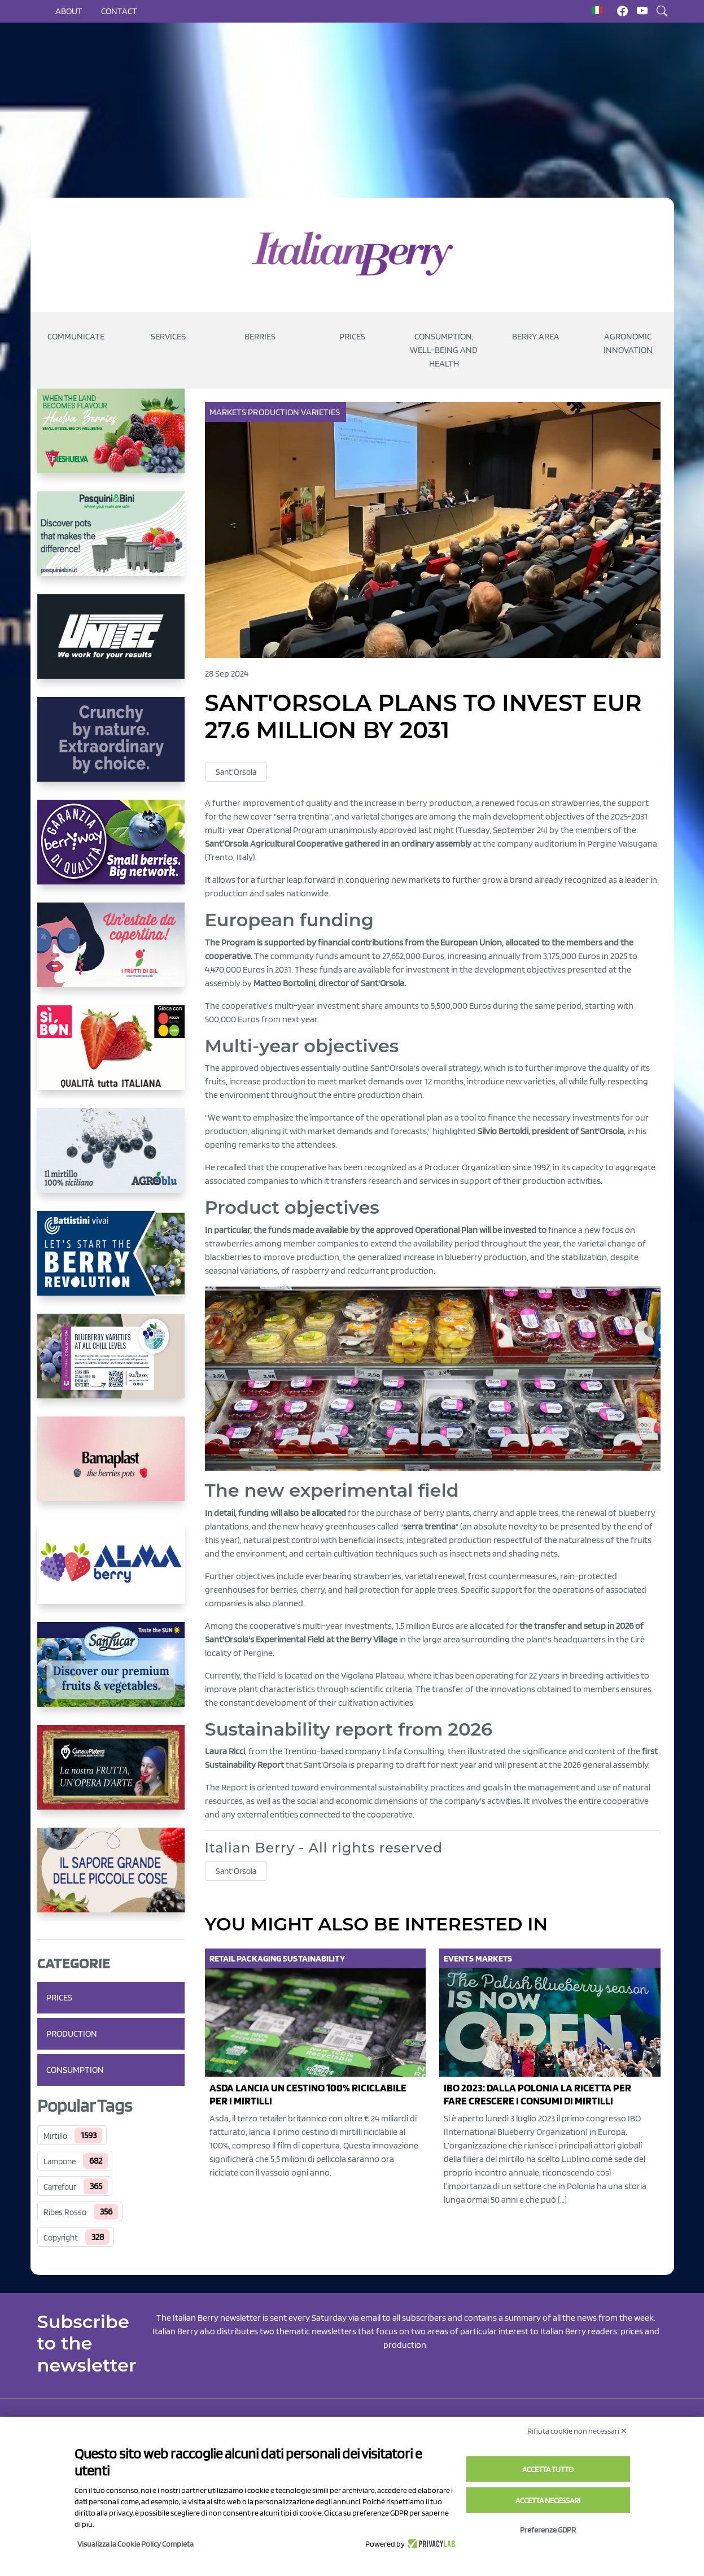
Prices (352, 336)
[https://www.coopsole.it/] (111, 1056)
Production (71, 2033)
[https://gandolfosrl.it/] (111, 1570)
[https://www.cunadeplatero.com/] (111, 1776)
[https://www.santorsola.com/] (111, 1879)
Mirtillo (55, 2136)
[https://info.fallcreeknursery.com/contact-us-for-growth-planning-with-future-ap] (111, 1365)
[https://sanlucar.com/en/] (111, 1673)
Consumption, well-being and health (444, 350)
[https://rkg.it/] (111, 748)
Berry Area (535, 336)
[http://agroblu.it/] (111, 1159)
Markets (228, 412)
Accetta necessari (547, 2500)
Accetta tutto (548, 2469)
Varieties (321, 412)
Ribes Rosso (64, 2212)
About (68, 11)
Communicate (75, 336)
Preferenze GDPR (548, 2529)
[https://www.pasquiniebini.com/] (111, 542)
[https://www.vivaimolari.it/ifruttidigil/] (111, 954)
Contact (119, 11)
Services (168, 336)
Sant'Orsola (236, 772)
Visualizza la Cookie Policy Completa (135, 2543)
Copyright (60, 2238)
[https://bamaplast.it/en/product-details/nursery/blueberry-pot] (111, 1467)
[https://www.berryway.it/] (111, 851)
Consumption (75, 2069)
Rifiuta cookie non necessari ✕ (577, 2430)
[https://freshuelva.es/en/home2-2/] (111, 440)
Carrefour (59, 2187)
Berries (260, 336)
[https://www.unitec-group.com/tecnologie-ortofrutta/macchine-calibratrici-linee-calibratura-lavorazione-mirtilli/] (111, 645)
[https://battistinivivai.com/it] (111, 1262)
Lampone (59, 2161)
